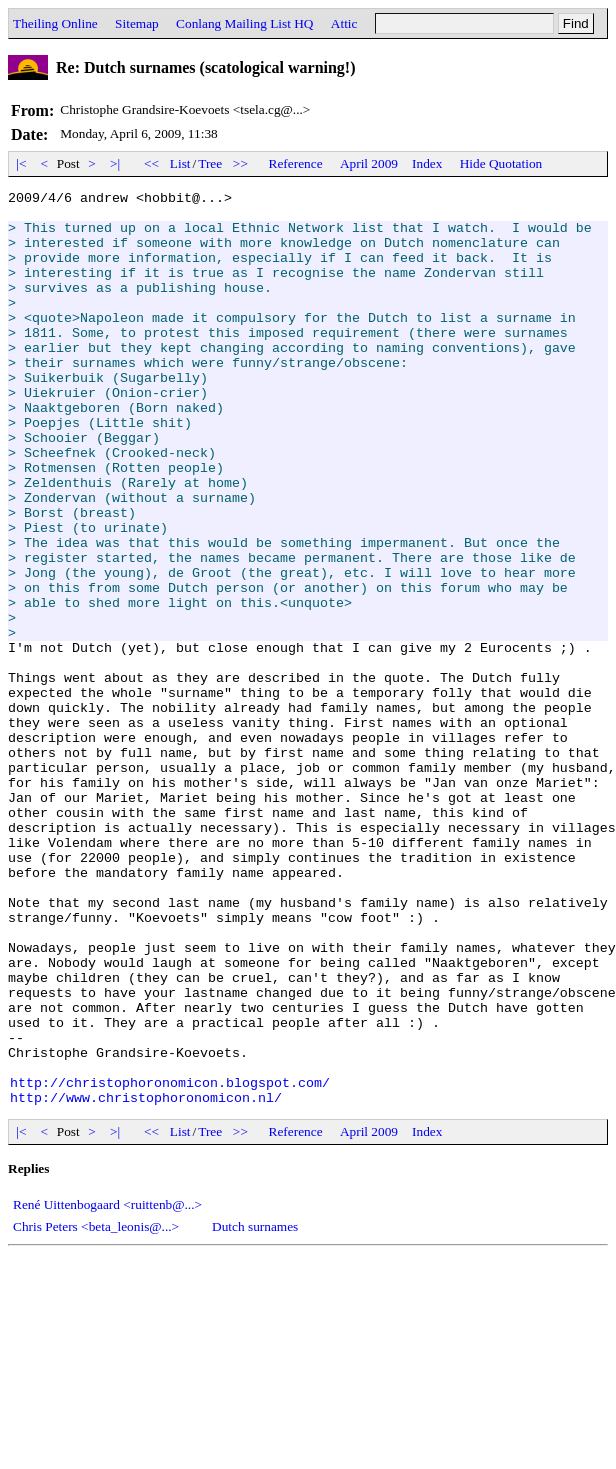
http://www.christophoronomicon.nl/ (146, 1280)
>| (115, 163)
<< (152, 163)
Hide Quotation (501, 163)
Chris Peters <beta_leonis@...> (96, 1409)
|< (21, 163)
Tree (210, 163)
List (180, 163)
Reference (296, 163)
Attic (344, 23)
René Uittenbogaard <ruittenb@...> (107, 1387)
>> (241, 163)
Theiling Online (55, 23)
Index (427, 163)
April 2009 (369, 163)
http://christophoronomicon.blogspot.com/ (170, 1262)
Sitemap (137, 23)
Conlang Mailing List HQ (244, 23)
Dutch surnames (255, 1409)
